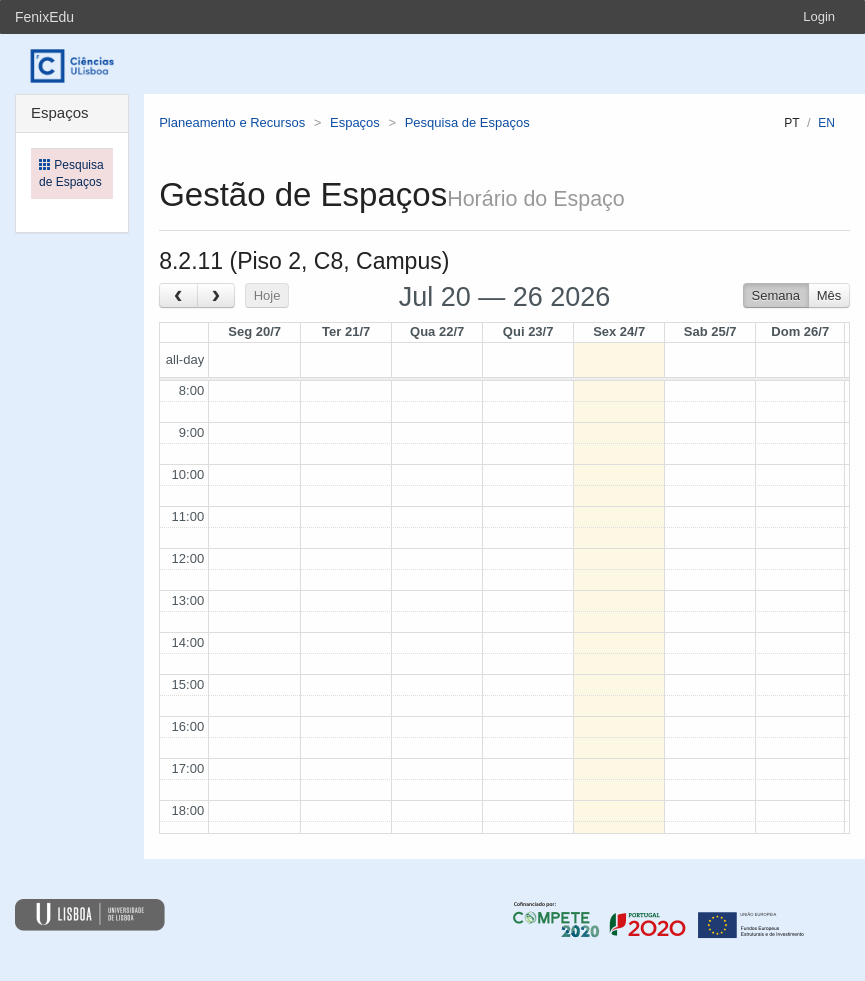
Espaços (355, 122)
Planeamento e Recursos (232, 122)
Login (819, 16)
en (826, 123)
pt (791, 123)
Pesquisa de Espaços (467, 122)
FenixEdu (44, 17)
